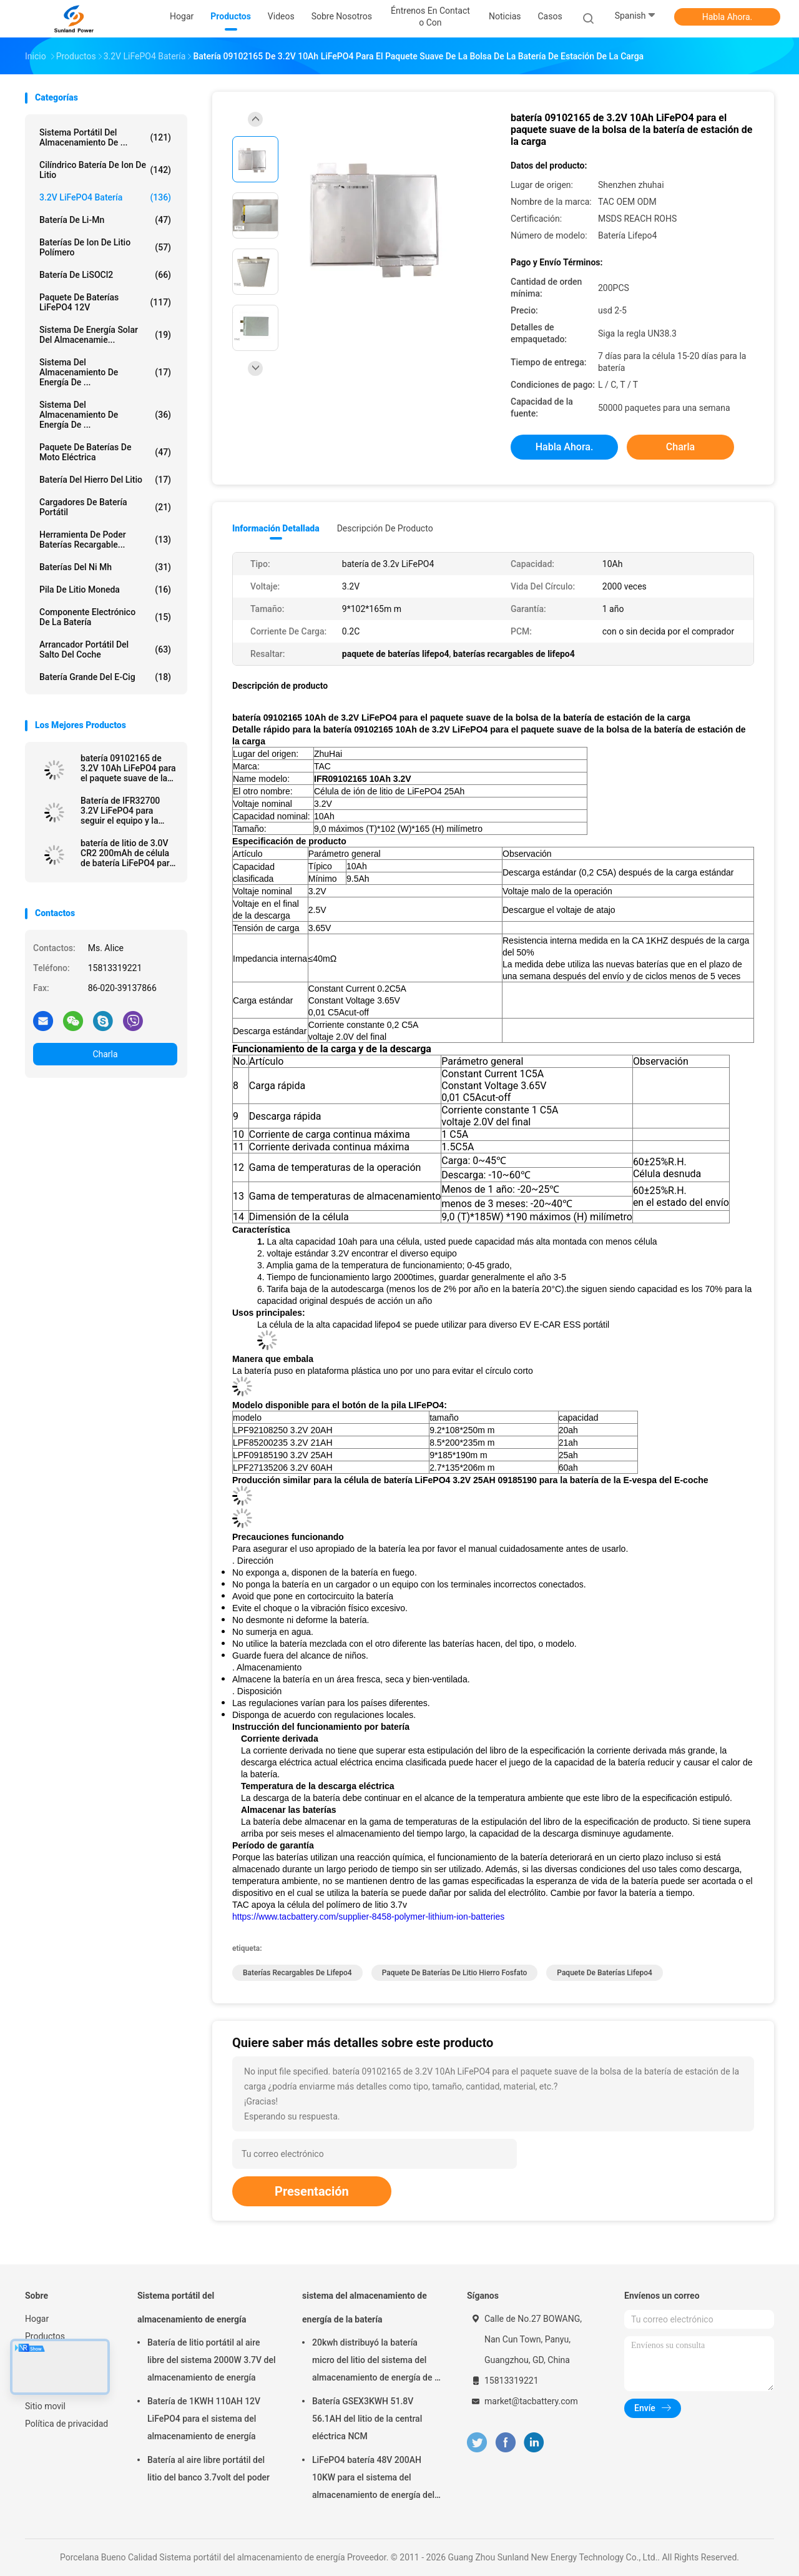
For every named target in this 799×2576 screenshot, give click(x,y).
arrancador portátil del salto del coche (105, 649)
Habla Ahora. (727, 17)
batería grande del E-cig (105, 677)
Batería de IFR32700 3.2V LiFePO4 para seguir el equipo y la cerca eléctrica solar (120, 811)
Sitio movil (45, 2406)
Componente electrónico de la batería (105, 617)
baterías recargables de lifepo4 (297, 1972)
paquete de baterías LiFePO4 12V (105, 302)
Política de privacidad (66, 2424)
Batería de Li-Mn (105, 220)
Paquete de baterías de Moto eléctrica (105, 452)
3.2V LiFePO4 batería (105, 197)
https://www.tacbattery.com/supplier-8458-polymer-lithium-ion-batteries (368, 1917)
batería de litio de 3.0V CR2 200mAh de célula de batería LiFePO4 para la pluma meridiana (127, 853)
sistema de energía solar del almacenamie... (105, 335)
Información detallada (276, 528)
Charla (104, 1054)
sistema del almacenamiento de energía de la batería (364, 2307)
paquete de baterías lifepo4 (604, 1972)
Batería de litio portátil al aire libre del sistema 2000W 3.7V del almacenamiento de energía (211, 2359)
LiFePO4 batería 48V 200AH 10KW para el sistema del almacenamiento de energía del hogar (373, 2479)
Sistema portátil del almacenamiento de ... (105, 137)
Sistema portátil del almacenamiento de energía (191, 2307)
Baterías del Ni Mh (105, 567)
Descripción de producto (385, 528)
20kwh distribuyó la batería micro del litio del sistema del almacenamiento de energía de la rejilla (376, 2361)
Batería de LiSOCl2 (105, 275)
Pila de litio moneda (105, 589)
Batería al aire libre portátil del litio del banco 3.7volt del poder (208, 2468)
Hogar (37, 2319)
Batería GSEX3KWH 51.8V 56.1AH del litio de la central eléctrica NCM (367, 2418)
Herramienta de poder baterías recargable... (105, 540)
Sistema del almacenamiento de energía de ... (105, 415)
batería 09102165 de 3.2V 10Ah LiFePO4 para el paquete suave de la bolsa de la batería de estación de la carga (128, 768)
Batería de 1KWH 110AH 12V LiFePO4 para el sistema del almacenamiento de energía (203, 2418)
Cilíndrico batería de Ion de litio (105, 170)
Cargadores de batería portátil (105, 507)
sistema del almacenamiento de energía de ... (105, 372)
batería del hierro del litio (105, 479)
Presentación (312, 2191)
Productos (45, 2336)
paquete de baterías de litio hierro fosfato (454, 1972)
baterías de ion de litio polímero (105, 247)
